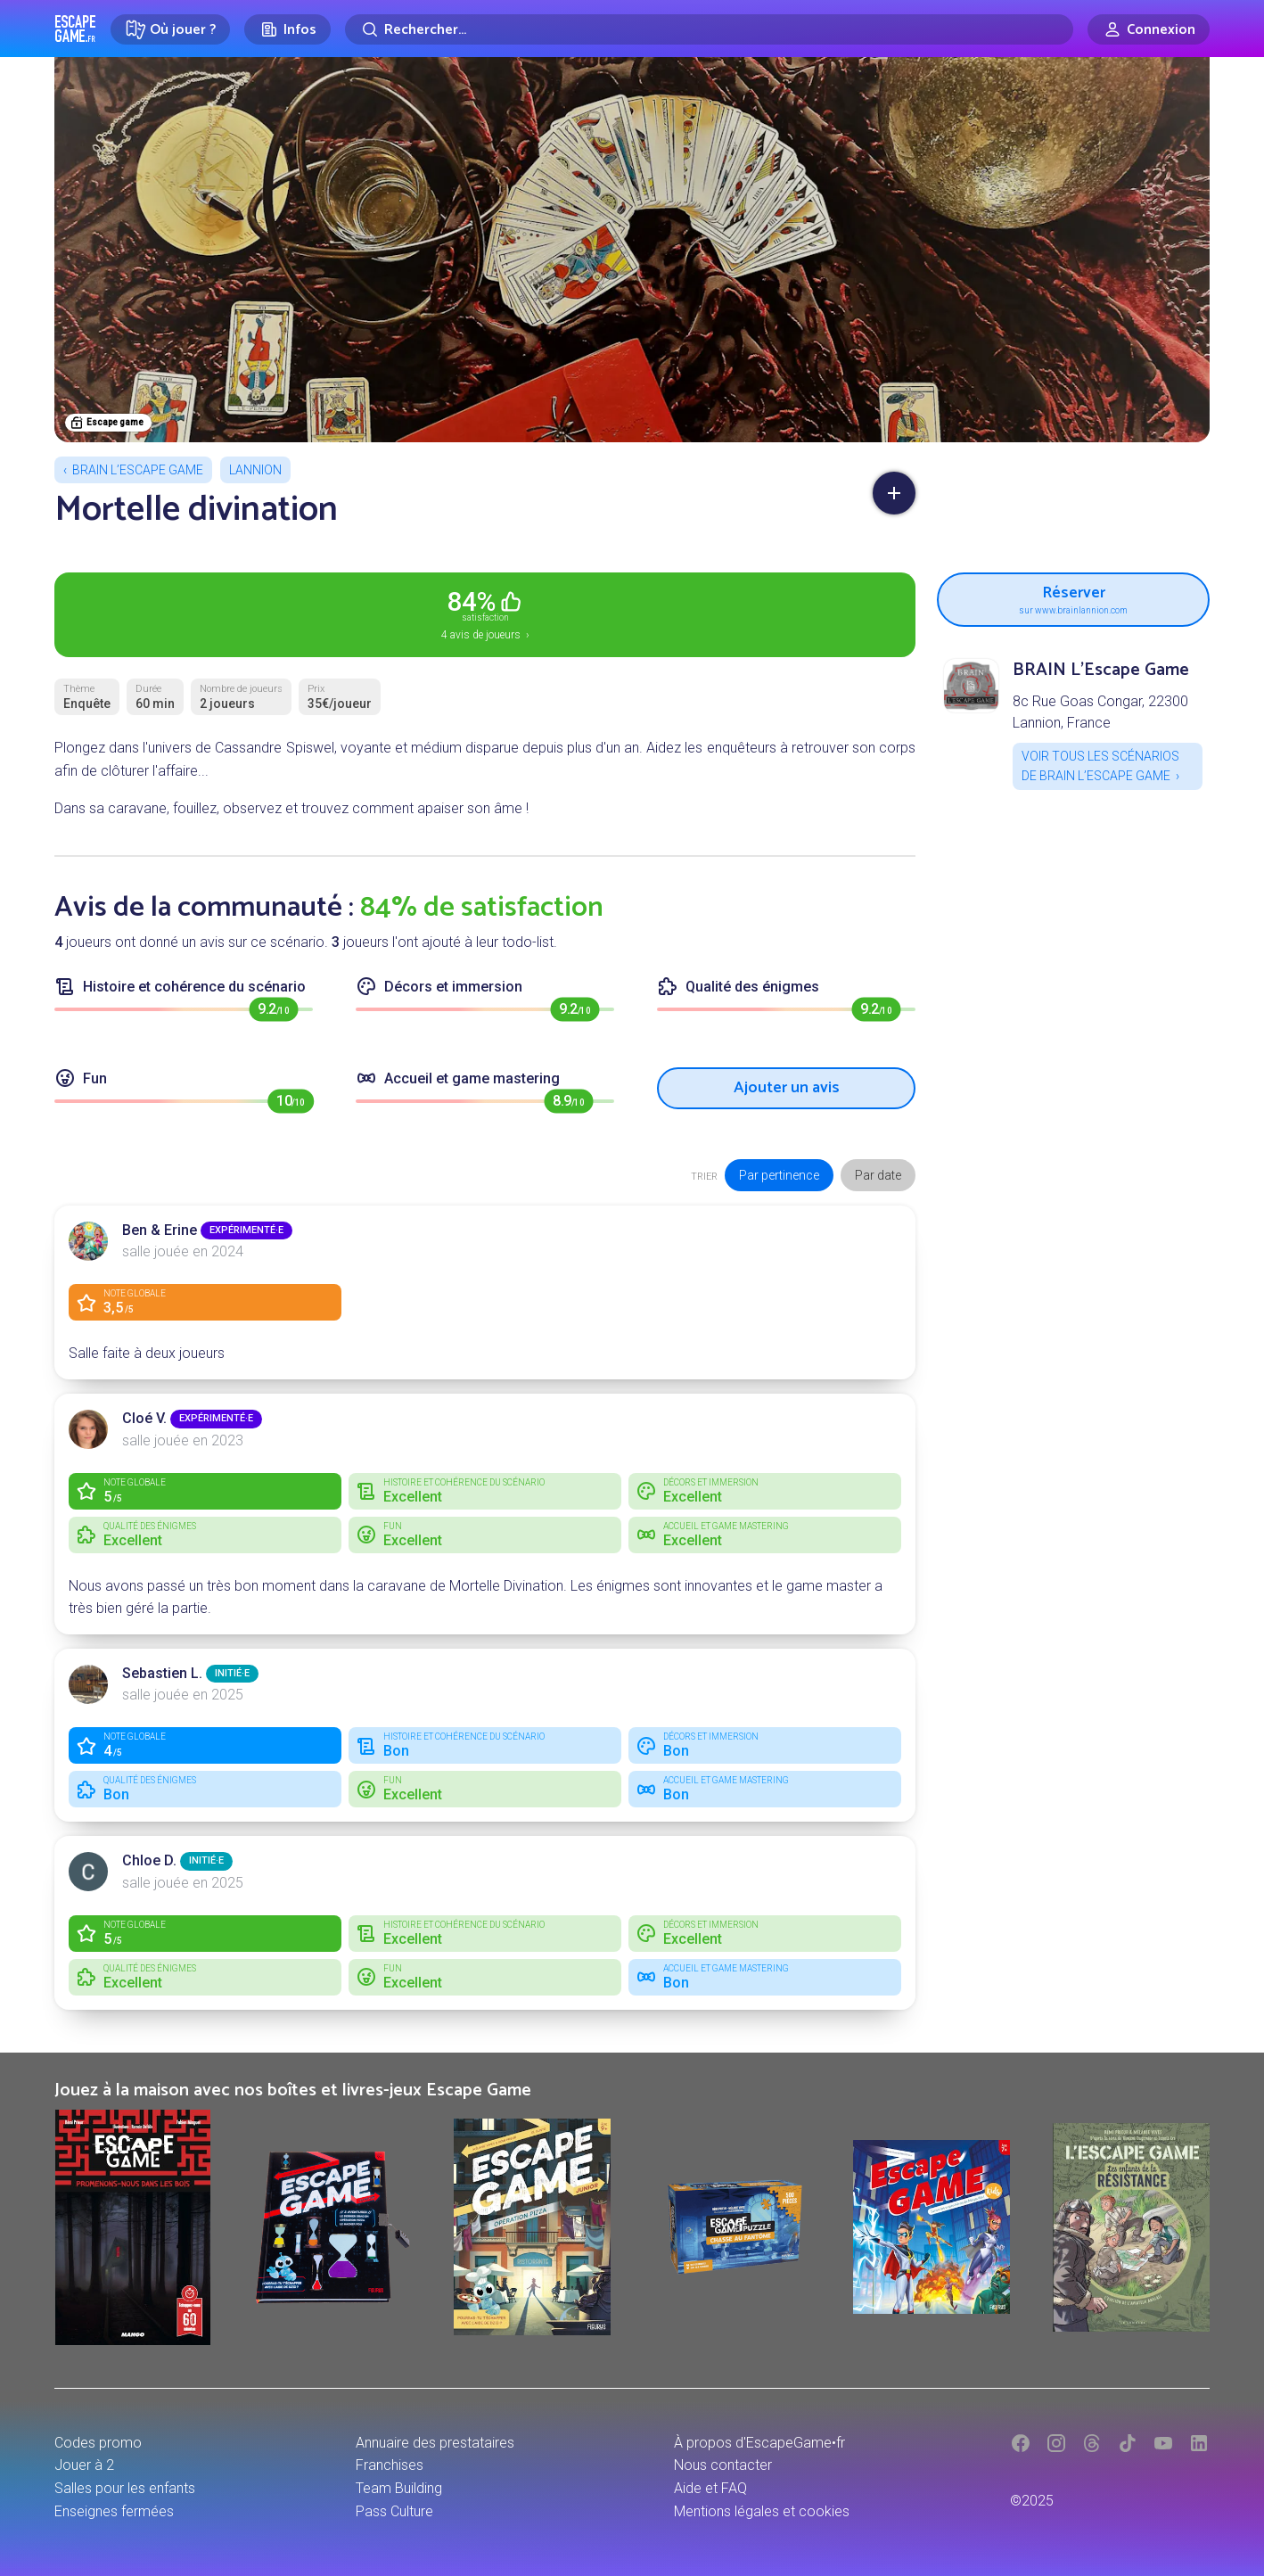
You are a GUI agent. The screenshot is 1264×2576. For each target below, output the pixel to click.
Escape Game (75, 28)
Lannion (255, 470)
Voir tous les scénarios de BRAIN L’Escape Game (1100, 766)
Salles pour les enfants (124, 2488)
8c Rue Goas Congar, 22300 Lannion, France (1100, 712)
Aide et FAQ (710, 2488)
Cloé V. (144, 1418)
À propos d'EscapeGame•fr (759, 2442)
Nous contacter (723, 2465)
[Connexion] (1149, 29)
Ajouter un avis (787, 1087)
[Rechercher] (709, 29)
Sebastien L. (162, 1673)
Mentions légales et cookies (762, 2511)
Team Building (399, 2488)
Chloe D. (149, 1860)
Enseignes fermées (114, 2511)
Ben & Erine (159, 1230)
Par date (878, 1175)
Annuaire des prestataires (435, 2442)
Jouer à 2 (84, 2465)
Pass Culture (394, 2511)
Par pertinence (779, 1175)
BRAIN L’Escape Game (137, 470)
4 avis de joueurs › (484, 613)
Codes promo (98, 2442)
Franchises (389, 2465)
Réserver (1073, 597)
